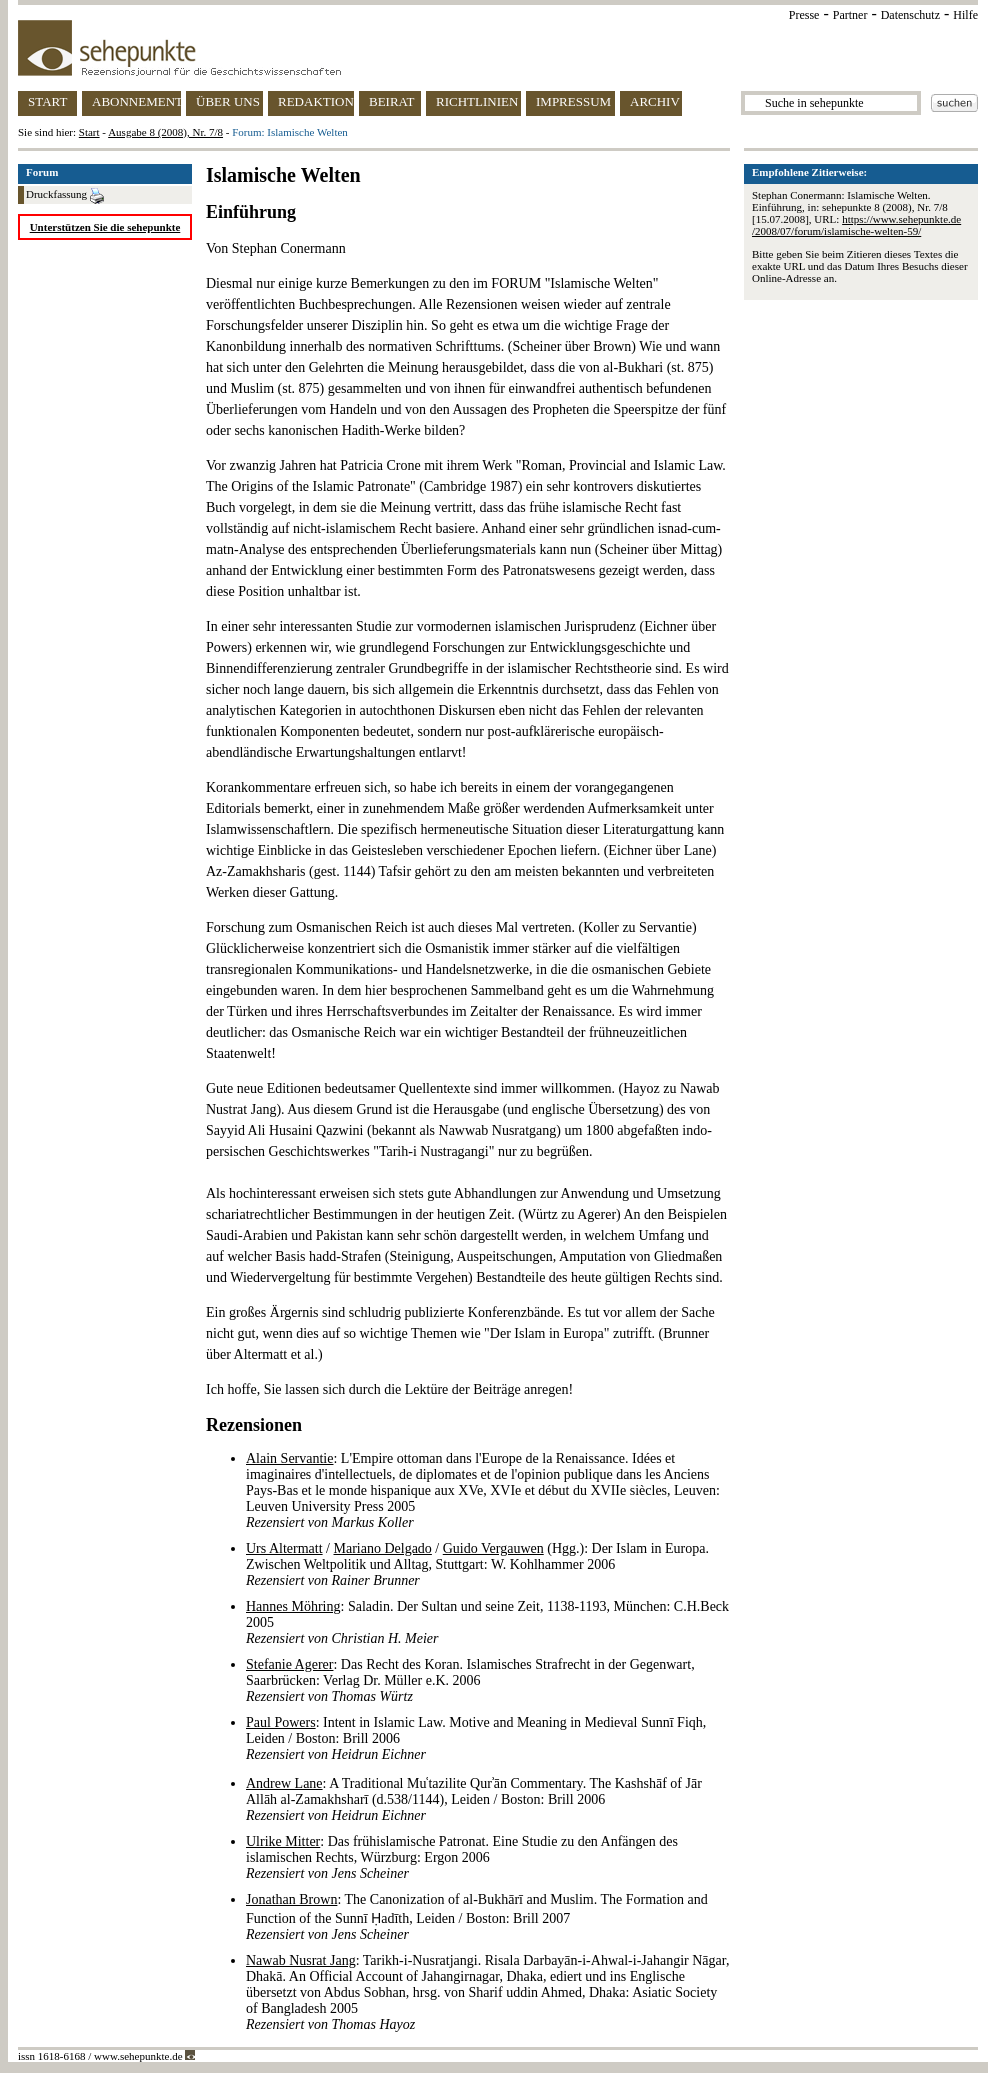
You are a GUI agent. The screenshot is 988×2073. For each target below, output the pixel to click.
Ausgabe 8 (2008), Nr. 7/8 (165, 132)
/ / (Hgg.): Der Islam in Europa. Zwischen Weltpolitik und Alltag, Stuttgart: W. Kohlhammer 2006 (477, 1564)
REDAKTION (316, 101)
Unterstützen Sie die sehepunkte (105, 227)
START (47, 101)
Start (89, 132)
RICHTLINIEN (477, 101)
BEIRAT (392, 101)
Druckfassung (65, 196)
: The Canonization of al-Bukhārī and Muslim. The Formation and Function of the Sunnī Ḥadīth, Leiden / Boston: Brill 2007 (477, 1917)
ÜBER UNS (228, 101)
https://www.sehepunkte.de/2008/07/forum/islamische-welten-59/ (856, 225)
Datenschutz (910, 15)
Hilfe (965, 15)
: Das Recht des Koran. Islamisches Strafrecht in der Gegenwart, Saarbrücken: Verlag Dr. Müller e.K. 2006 (470, 1680)
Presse (804, 15)
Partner (850, 15)
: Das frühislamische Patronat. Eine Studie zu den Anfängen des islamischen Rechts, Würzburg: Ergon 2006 (462, 1857)
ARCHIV (655, 101)
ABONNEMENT (136, 101)
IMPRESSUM (573, 101)
